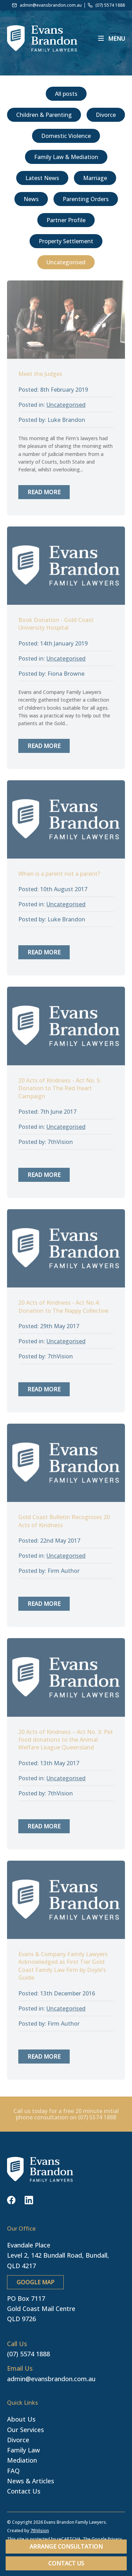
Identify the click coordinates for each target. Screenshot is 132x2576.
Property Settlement (66, 241)
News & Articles (30, 2481)
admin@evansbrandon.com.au (51, 2379)
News (31, 199)
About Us (21, 2419)
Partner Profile (66, 220)
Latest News (42, 178)
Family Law (23, 2450)
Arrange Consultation (66, 2546)
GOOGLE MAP (35, 2282)
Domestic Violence (66, 136)
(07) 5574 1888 (28, 2354)
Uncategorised (66, 262)
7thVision (39, 2531)
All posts (66, 94)
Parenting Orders (86, 199)
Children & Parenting (44, 115)
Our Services (25, 2429)
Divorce (106, 115)
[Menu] (111, 38)
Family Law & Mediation (66, 157)
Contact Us (66, 2563)
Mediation (22, 2460)
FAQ (13, 2470)
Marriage (95, 178)
